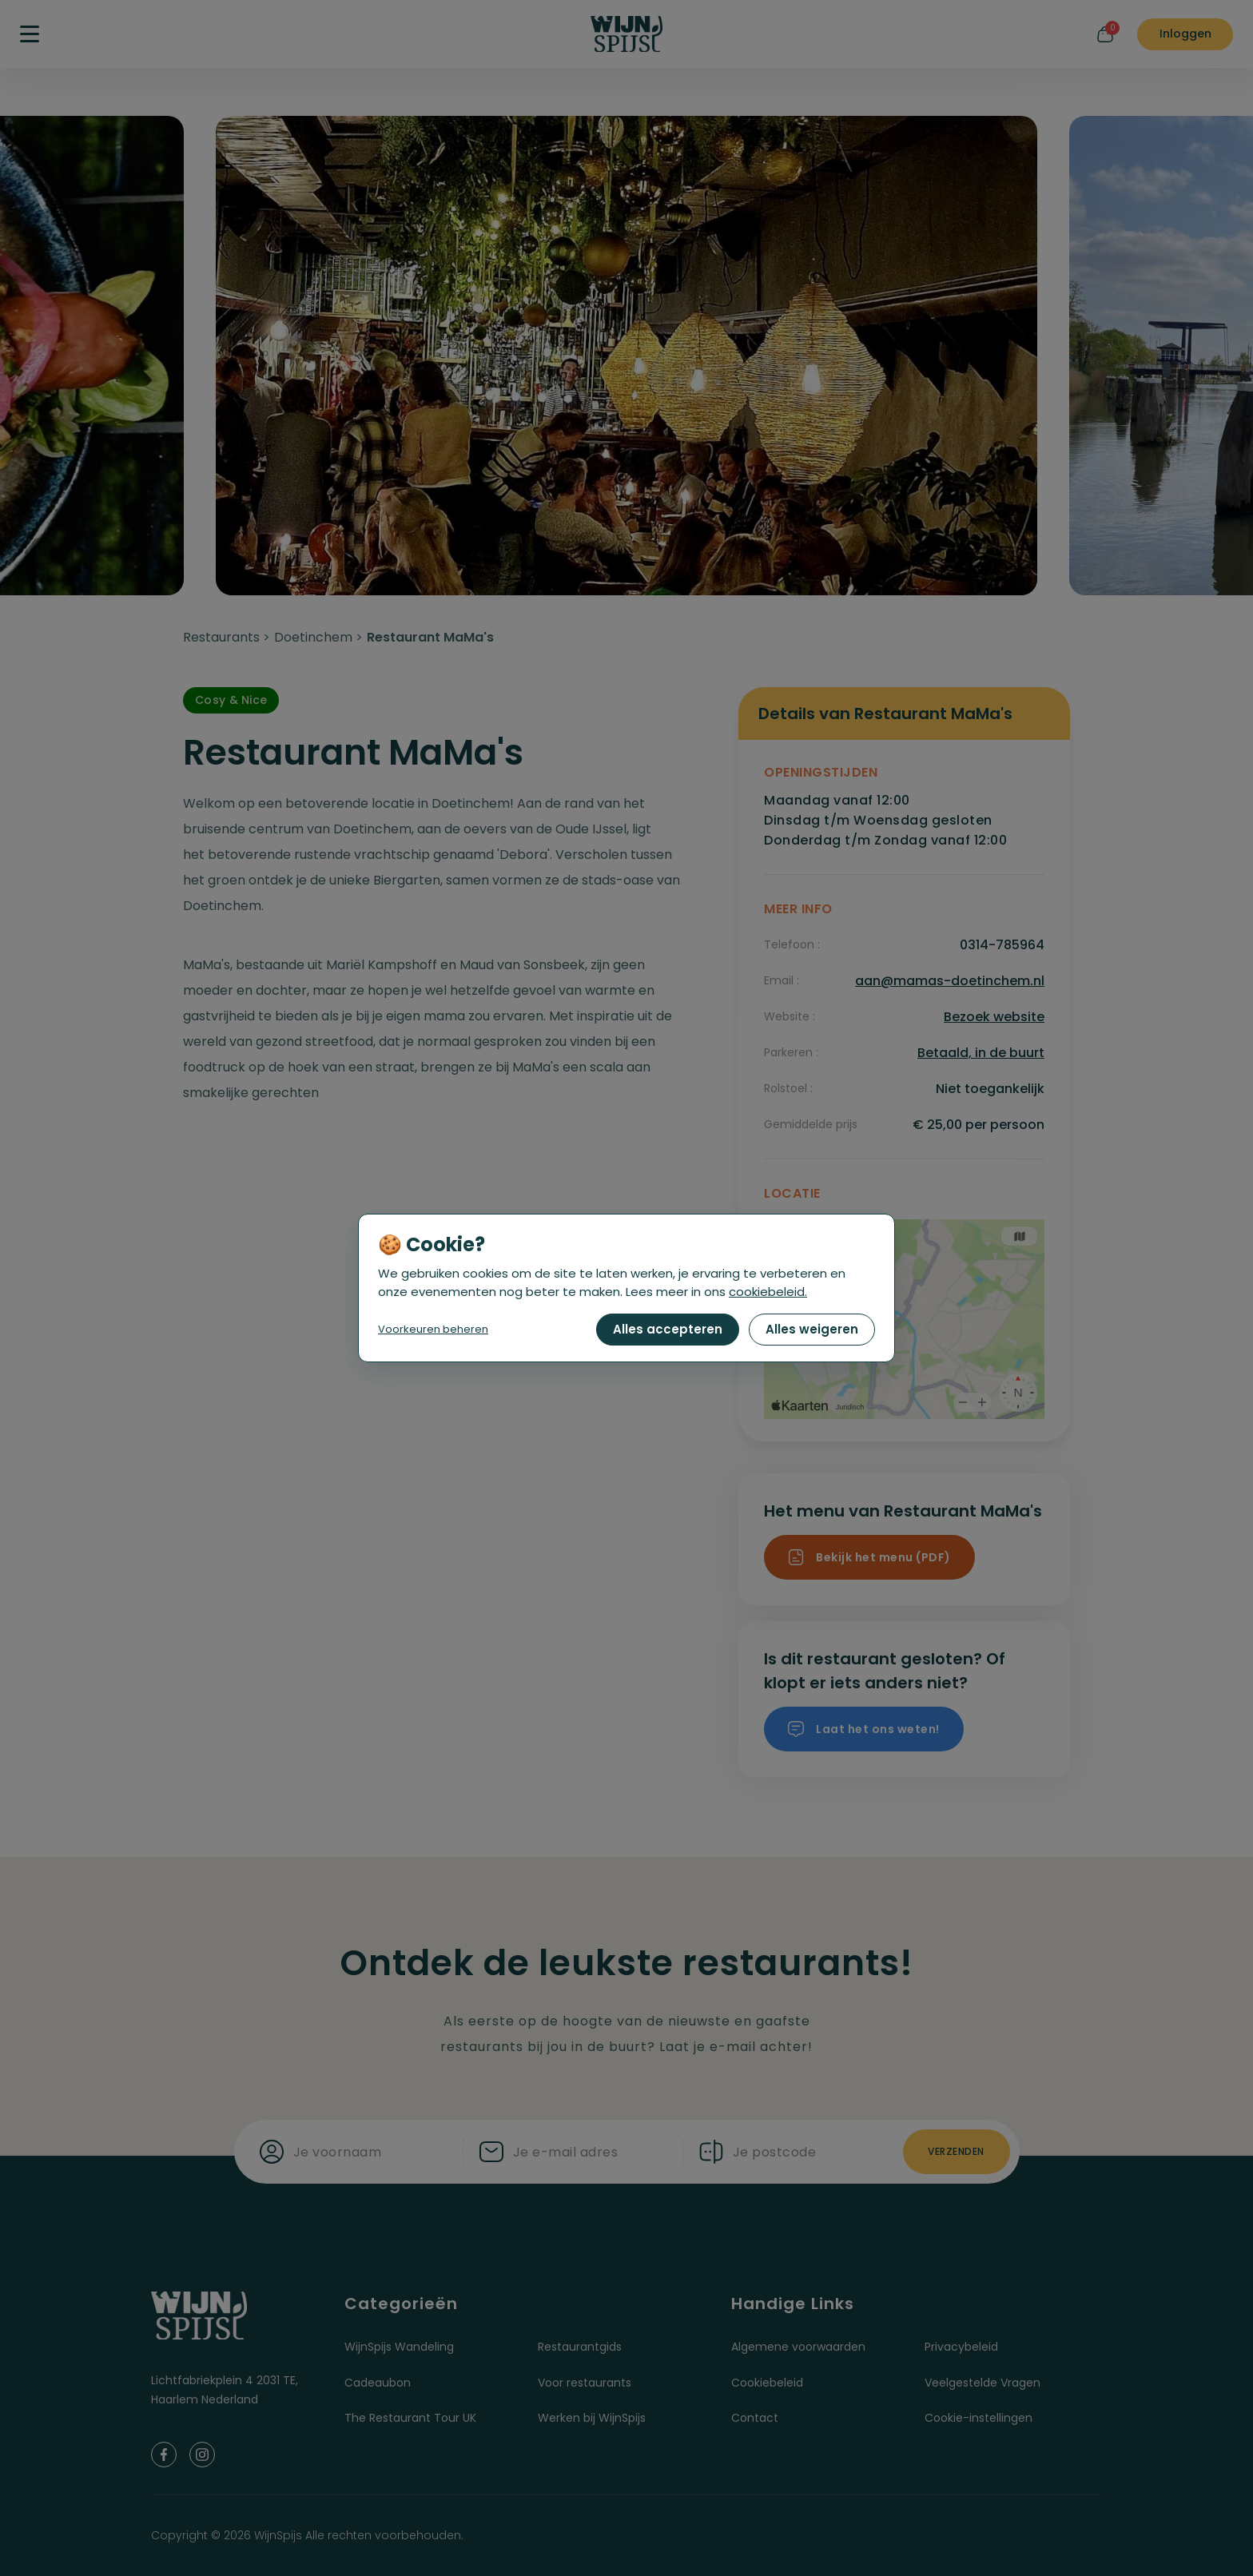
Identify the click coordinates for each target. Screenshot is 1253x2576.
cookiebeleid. (768, 1291)
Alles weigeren (812, 1329)
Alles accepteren (667, 1329)
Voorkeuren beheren (433, 1329)
